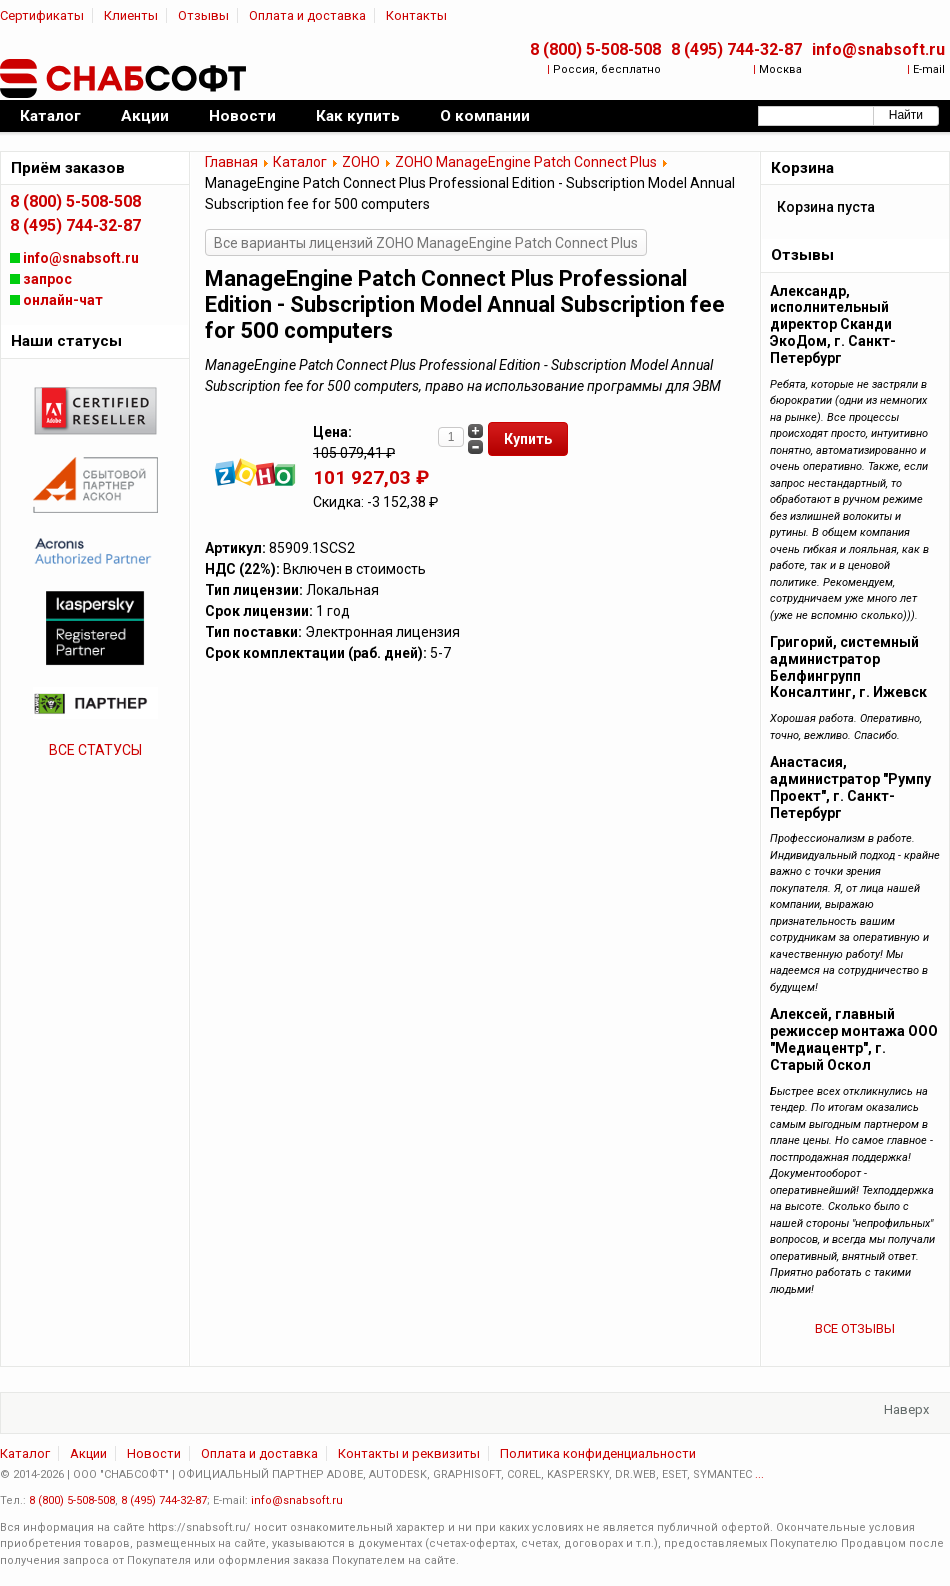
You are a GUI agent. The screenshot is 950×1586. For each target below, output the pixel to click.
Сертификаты (42, 15)
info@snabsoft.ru (878, 49)
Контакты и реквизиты (409, 1453)
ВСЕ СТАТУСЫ (95, 750)
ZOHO (361, 162)
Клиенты (131, 15)
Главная (231, 162)
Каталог (300, 162)
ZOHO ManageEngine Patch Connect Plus (526, 162)
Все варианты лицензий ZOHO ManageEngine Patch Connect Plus (426, 243)
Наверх (906, 1409)
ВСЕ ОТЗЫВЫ (855, 1328)
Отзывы (203, 15)
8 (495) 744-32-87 (736, 49)
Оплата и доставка (307, 15)
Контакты (416, 15)
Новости (154, 1453)
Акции (88, 1453)
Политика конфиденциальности (598, 1453)
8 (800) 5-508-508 (595, 49)
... (759, 1474)
